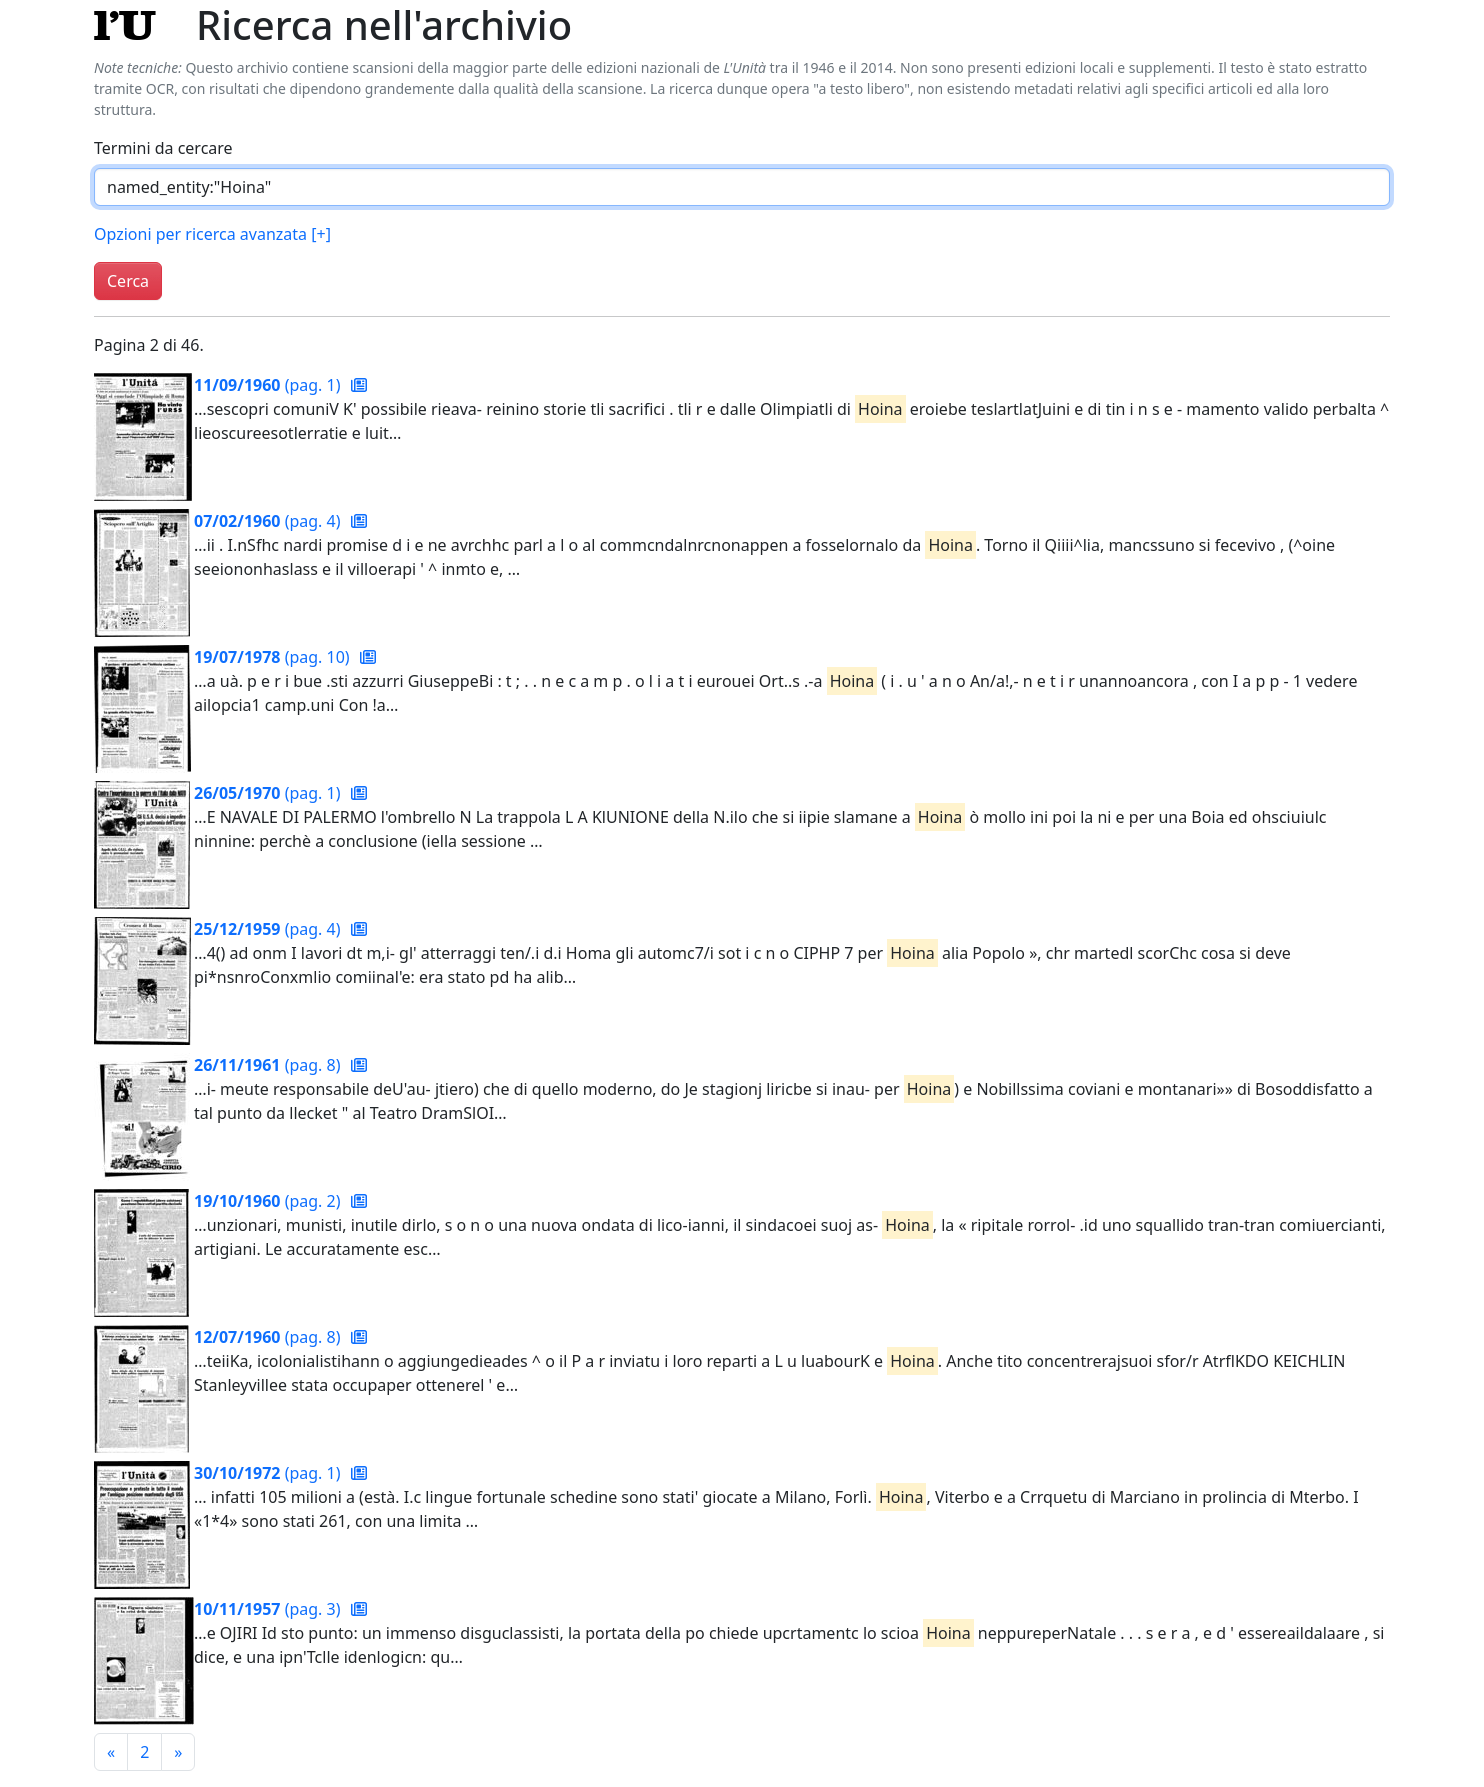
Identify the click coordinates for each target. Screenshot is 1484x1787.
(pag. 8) (269, 1065)
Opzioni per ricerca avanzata (212, 234)
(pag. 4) (269, 521)
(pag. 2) (269, 1201)
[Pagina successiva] (178, 1752)
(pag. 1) (269, 385)
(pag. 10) (274, 657)
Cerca (128, 281)
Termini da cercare (163, 148)
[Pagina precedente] (111, 1752)
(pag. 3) (269, 1609)
